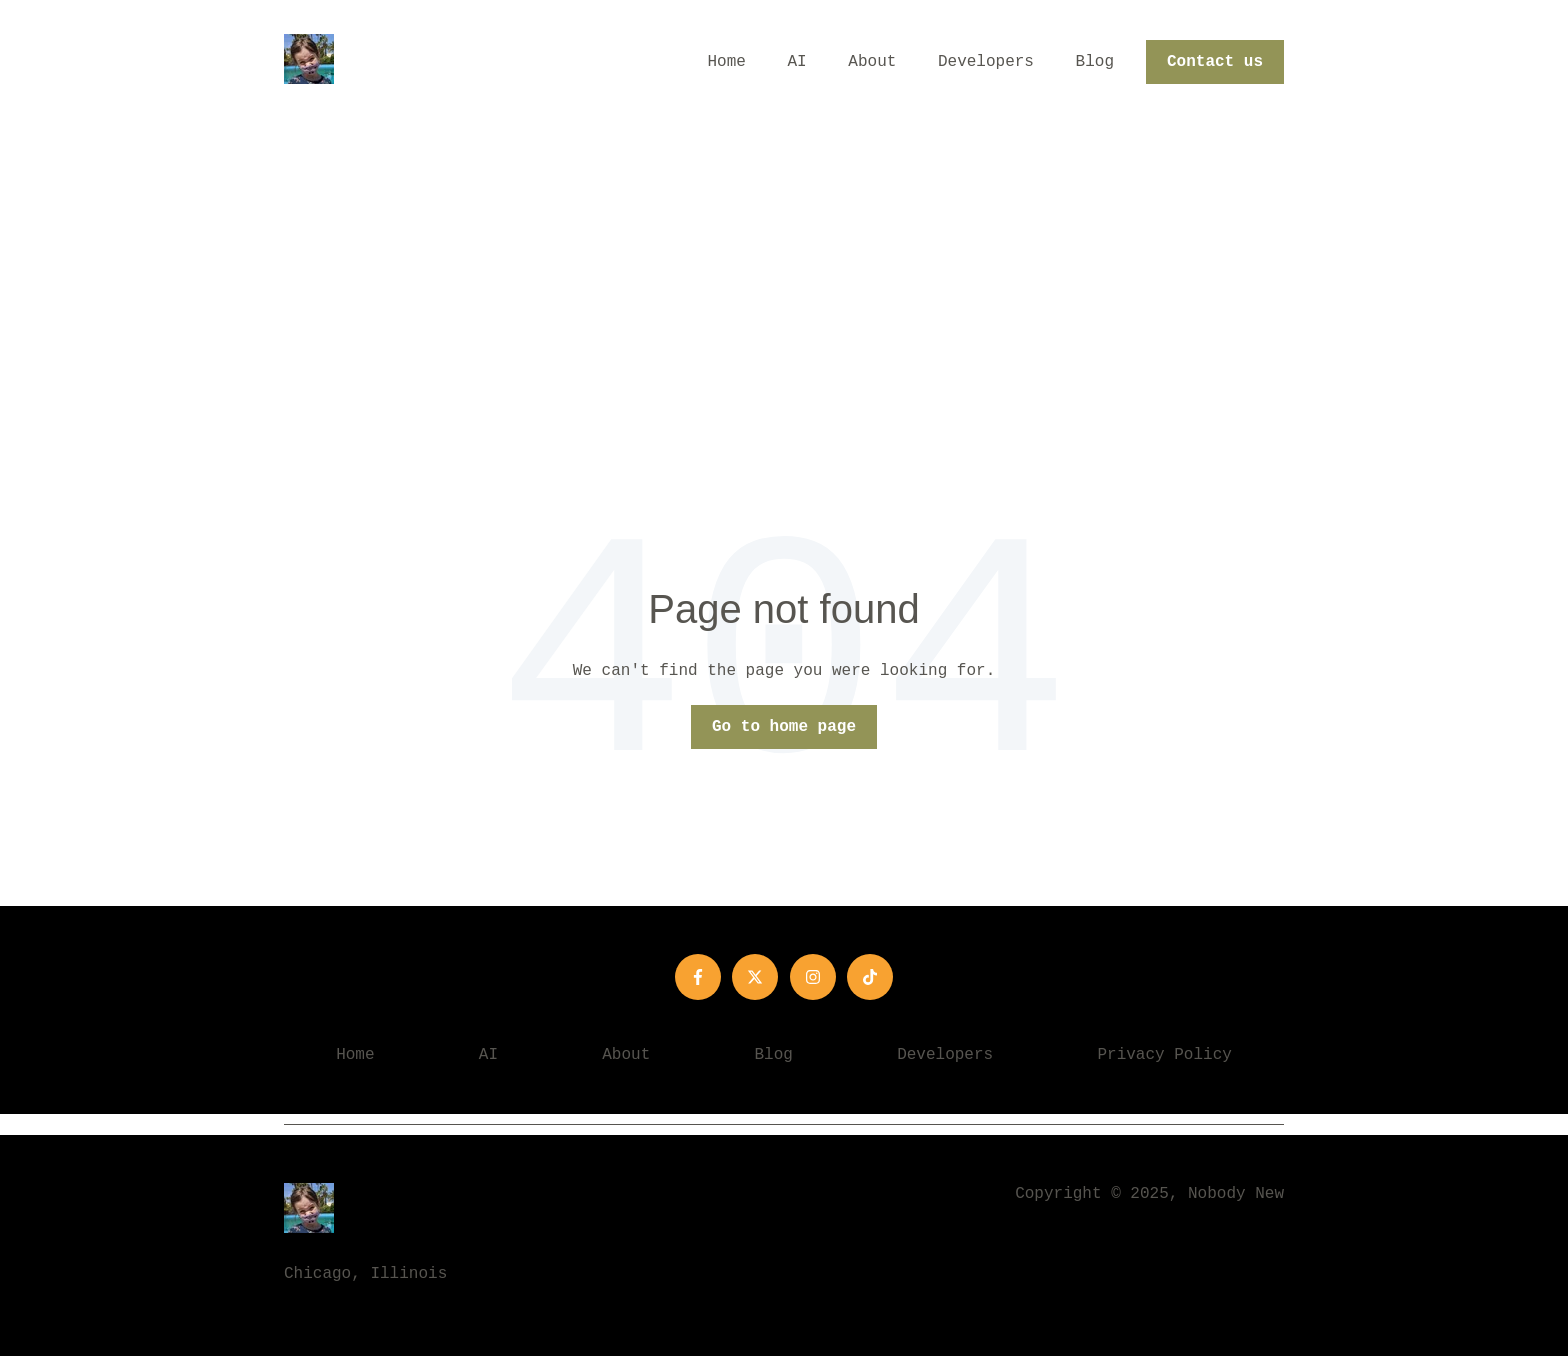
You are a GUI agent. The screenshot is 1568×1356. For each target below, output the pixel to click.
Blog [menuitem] (774, 1055)
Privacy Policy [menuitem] (1164, 1055)
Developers (986, 62)
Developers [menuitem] (945, 1055)
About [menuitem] (626, 1055)
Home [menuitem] (355, 1055)
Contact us (1215, 62)
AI (797, 62)
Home (727, 62)
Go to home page (784, 727)
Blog (1095, 62)
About (872, 62)
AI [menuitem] (488, 1055)
